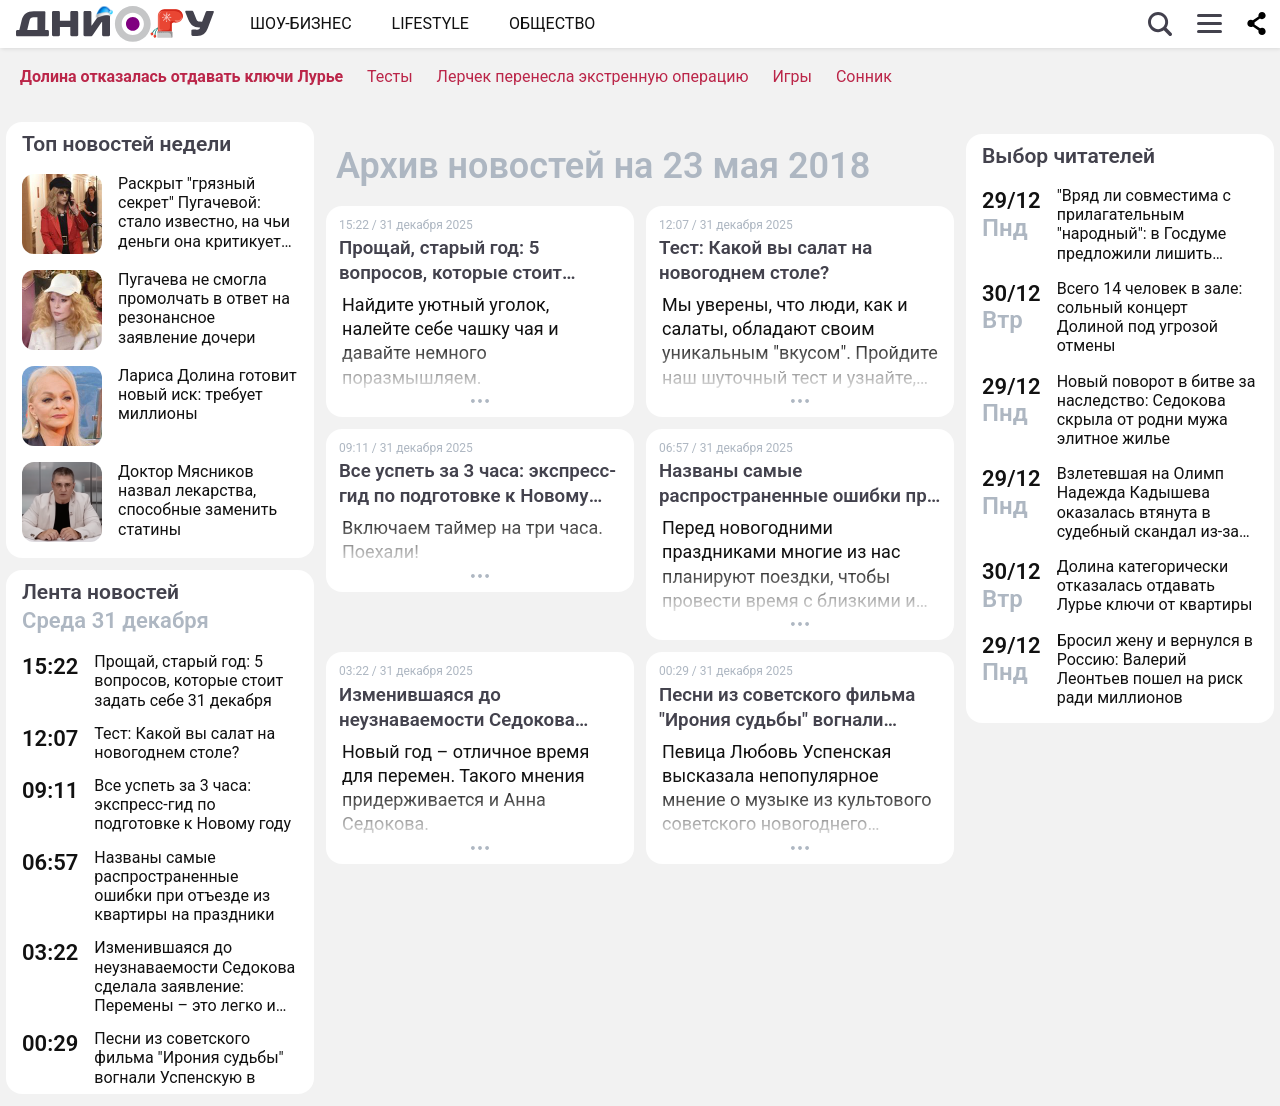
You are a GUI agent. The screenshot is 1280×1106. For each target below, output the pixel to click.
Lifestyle (430, 23)
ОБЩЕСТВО (552, 23)
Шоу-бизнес (301, 23)
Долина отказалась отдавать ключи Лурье (181, 76)
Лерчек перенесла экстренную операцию (593, 76)
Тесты (390, 76)
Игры (792, 76)
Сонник (864, 76)
